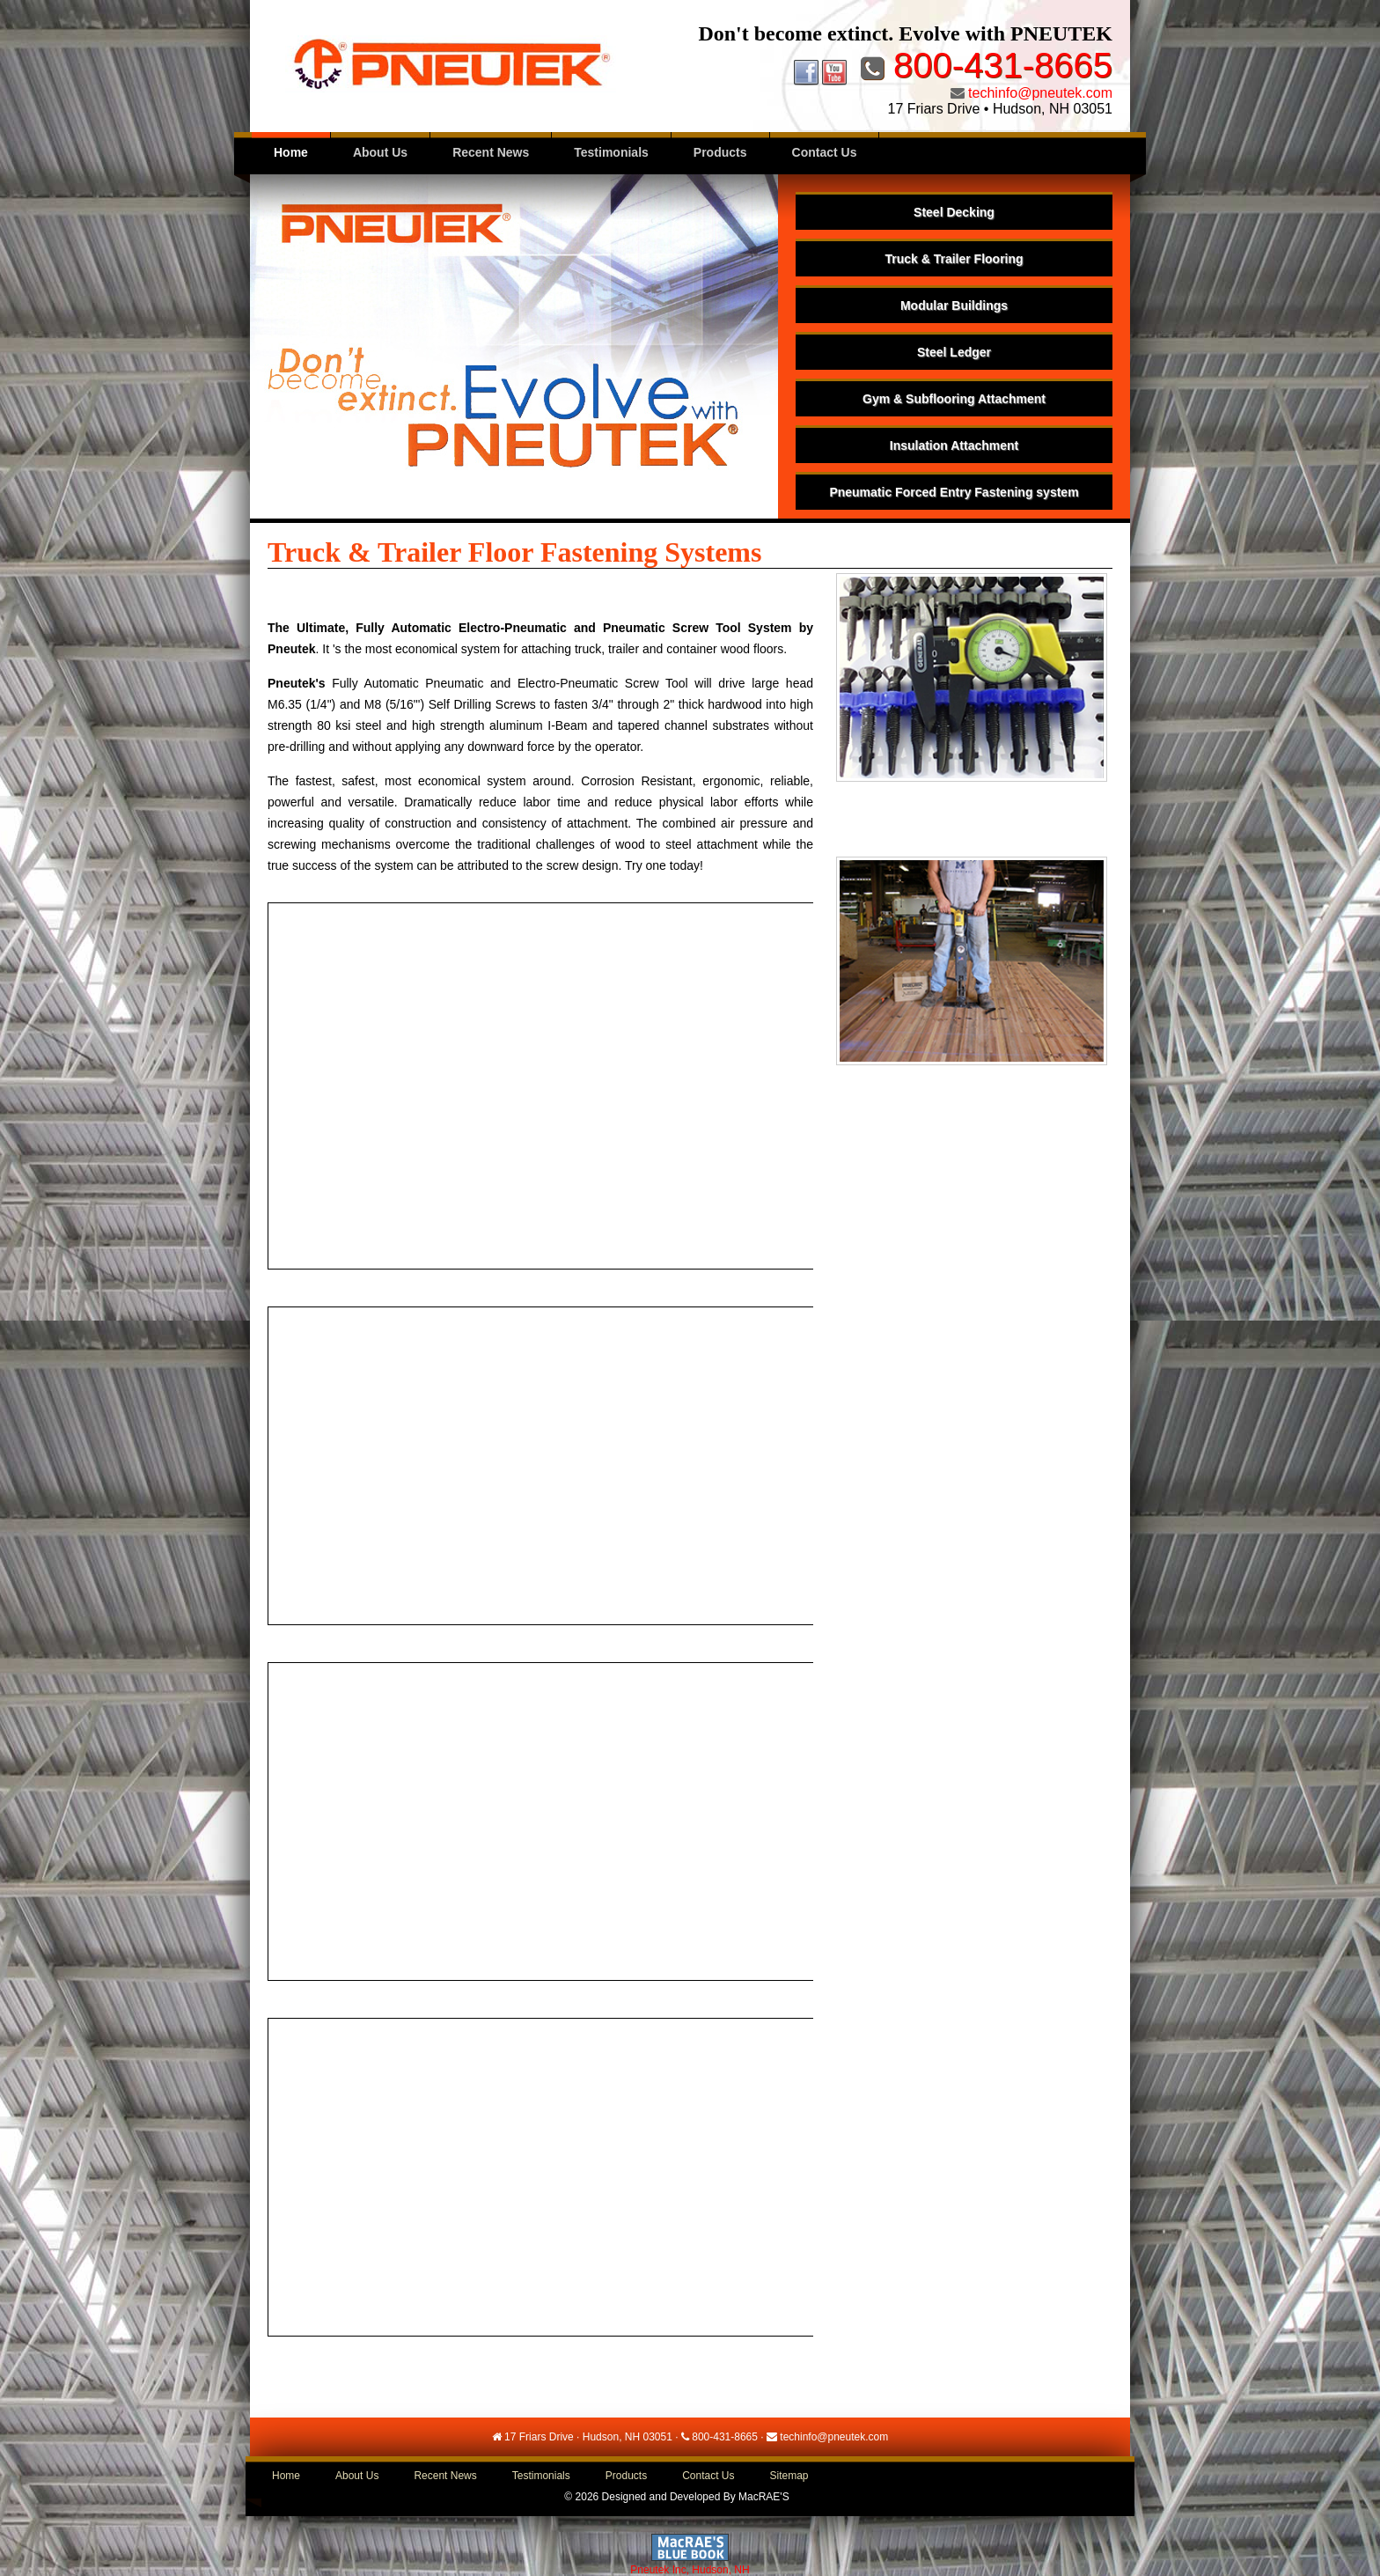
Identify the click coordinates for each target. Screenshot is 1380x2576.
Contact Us (824, 152)
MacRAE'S (763, 2497)
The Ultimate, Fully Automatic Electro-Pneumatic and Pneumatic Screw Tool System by (540, 628)
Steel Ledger (954, 352)
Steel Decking (954, 212)
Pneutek (291, 649)
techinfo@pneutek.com (1040, 92)
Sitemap (789, 2475)
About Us (380, 152)
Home (291, 152)
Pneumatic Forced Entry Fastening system (953, 492)
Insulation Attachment (954, 445)
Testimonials (611, 152)
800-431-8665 (1002, 65)
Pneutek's (297, 683)
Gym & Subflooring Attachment (954, 399)
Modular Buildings (954, 305)
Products (720, 152)
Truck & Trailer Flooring (954, 259)
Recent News (490, 152)
